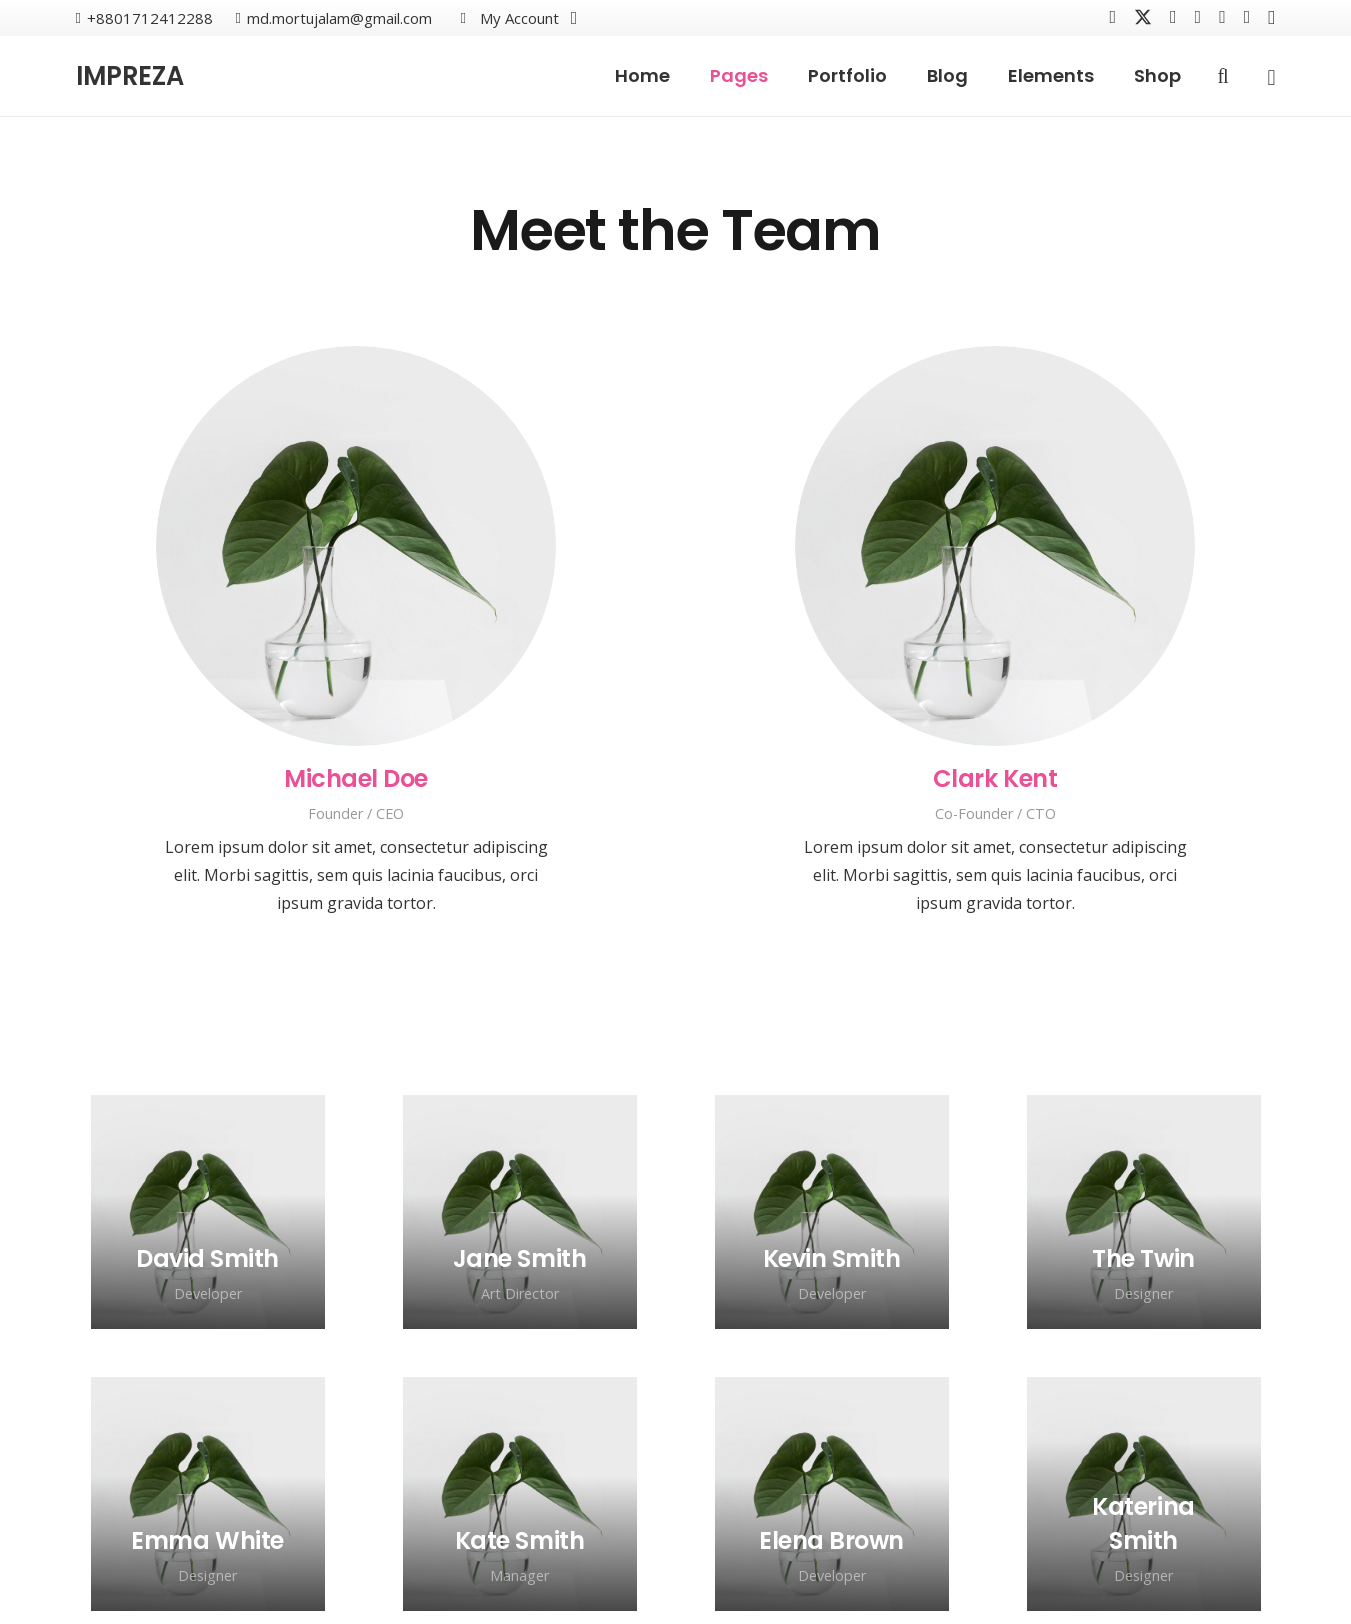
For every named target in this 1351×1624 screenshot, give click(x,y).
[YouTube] (1198, 17)
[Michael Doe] (356, 546)
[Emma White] (207, 1540)
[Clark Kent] (995, 546)
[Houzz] (1247, 17)
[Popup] (1271, 76)
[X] (1143, 17)
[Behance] (1222, 17)
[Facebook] (1112, 17)
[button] (515, 18)
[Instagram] (1271, 18)
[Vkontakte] (1173, 17)
